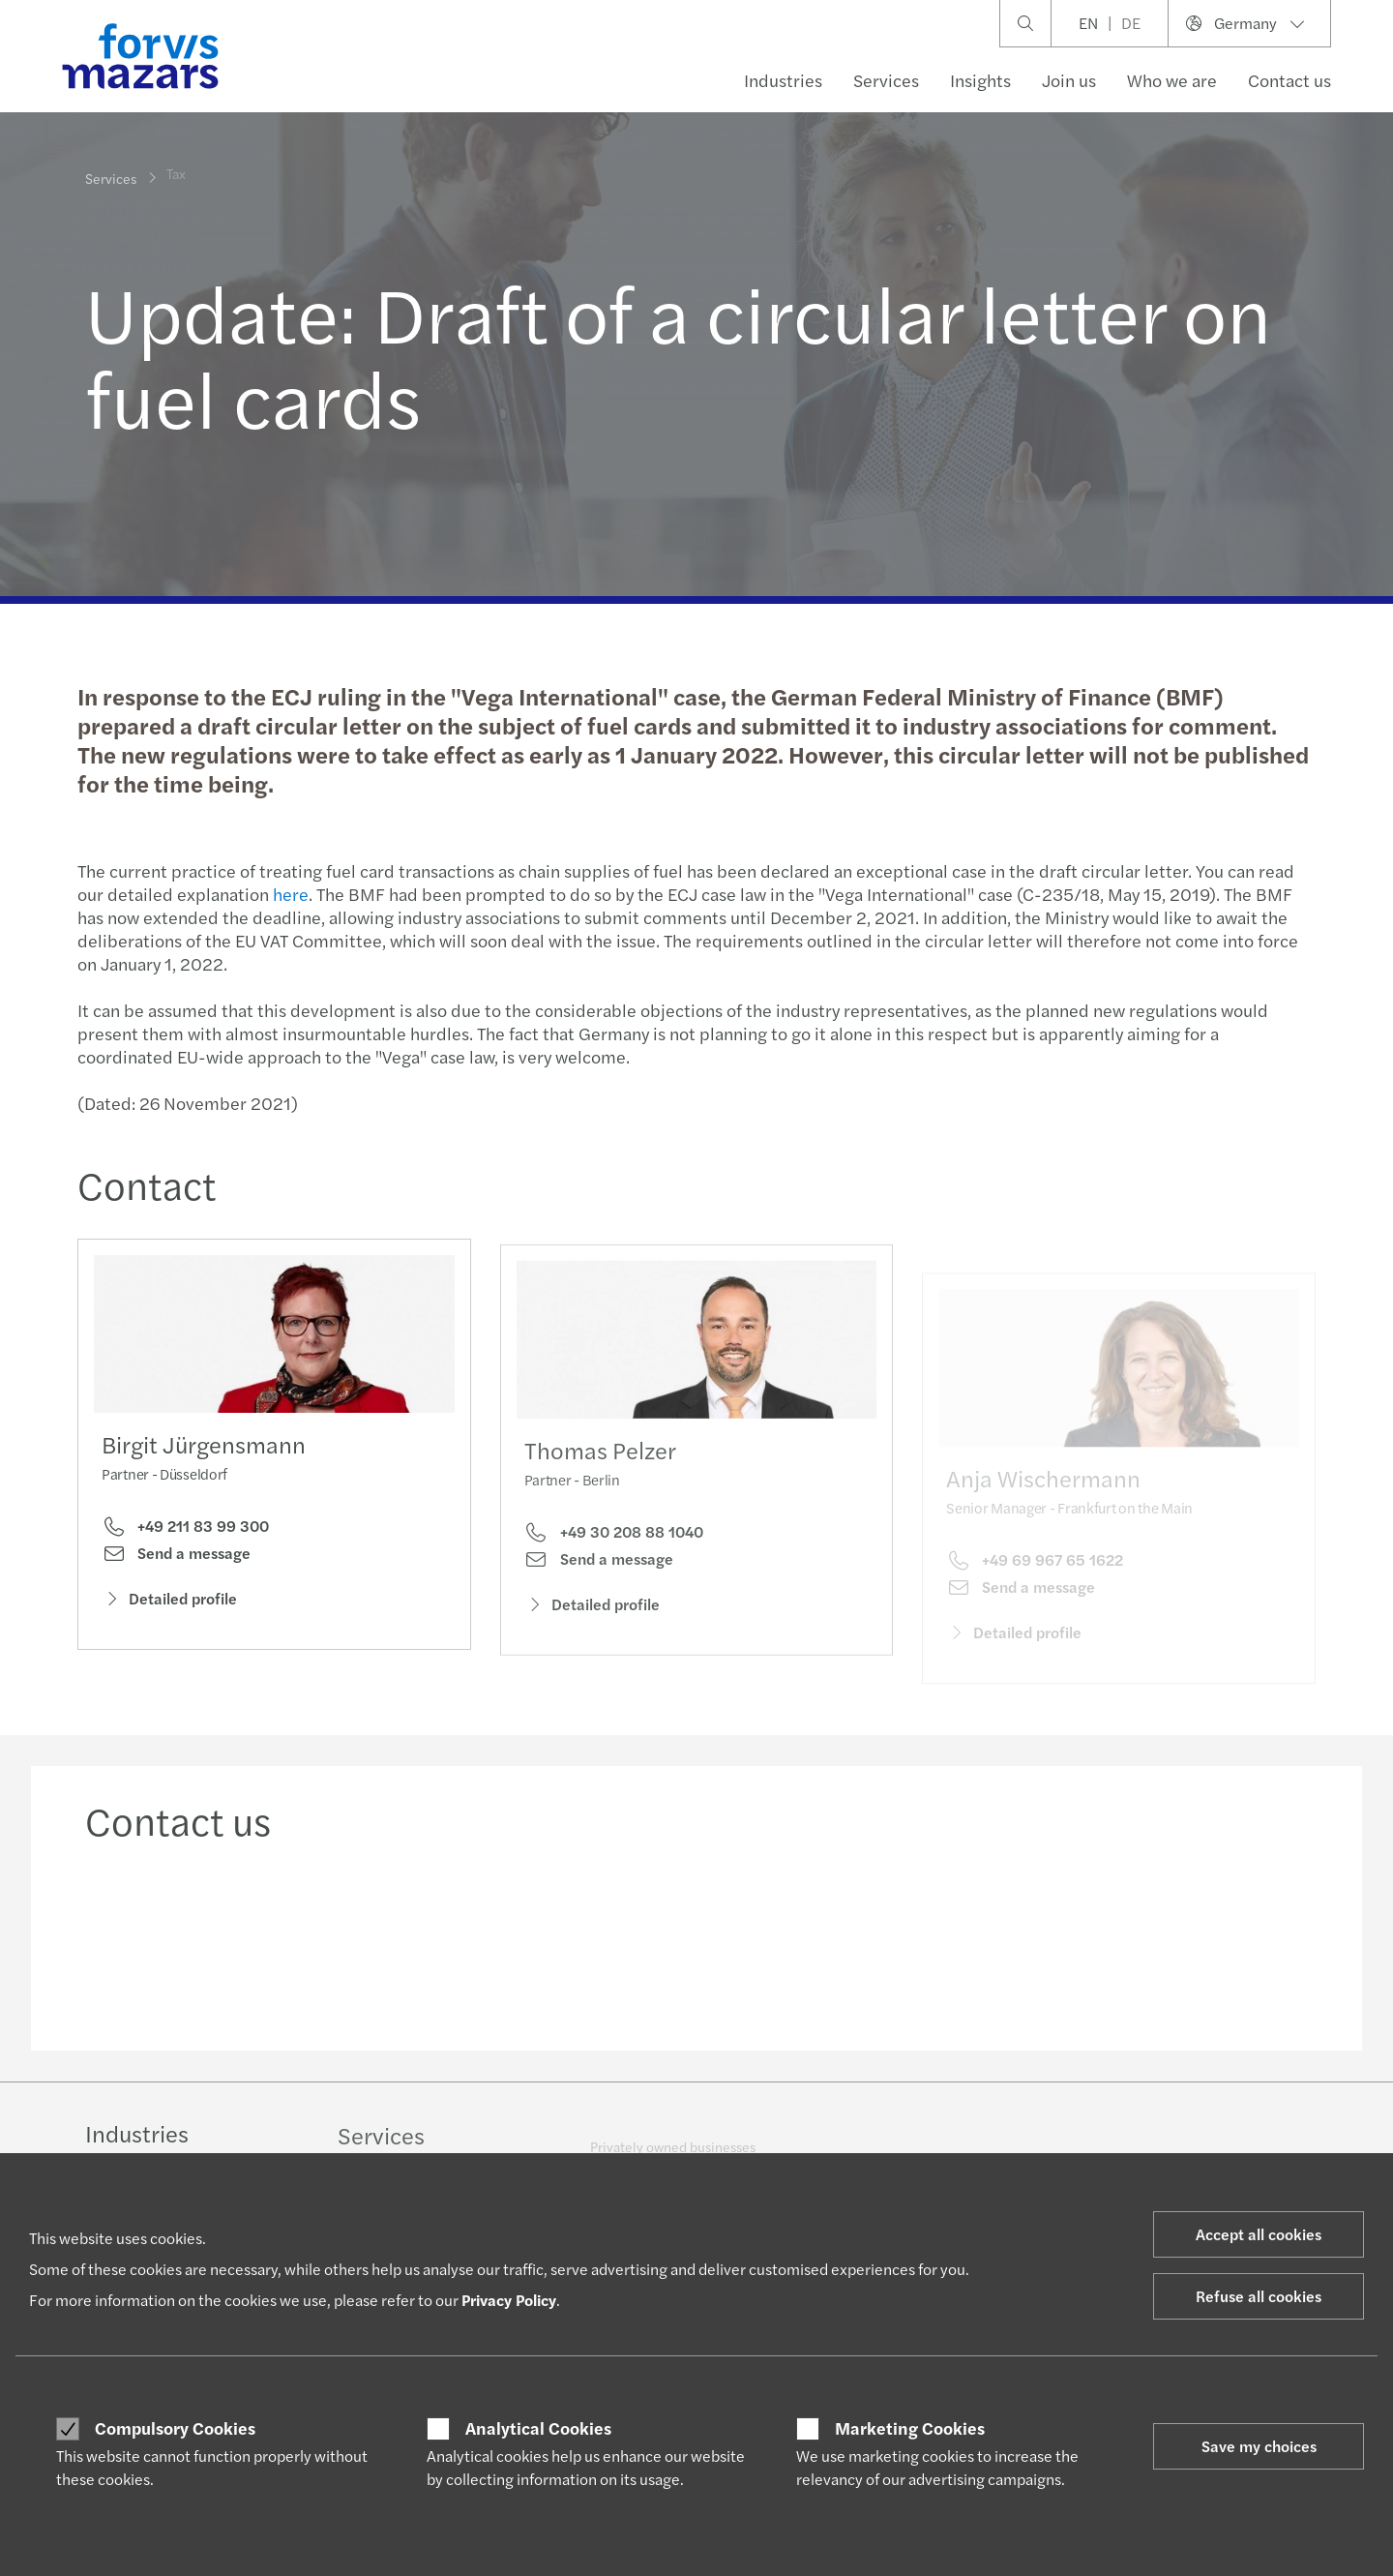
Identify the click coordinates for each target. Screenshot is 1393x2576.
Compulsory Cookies (175, 2428)
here (289, 894)
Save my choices (1259, 2446)
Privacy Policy (508, 2300)
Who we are (1172, 80)
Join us (1069, 80)
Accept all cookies (1258, 2234)
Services (886, 80)
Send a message (176, 1558)
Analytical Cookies (538, 2428)
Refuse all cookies (1258, 2296)
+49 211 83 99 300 (185, 1531)
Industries (783, 80)
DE (1131, 23)
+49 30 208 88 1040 (613, 1557)
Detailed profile (169, 1602)
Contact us (1289, 80)
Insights (980, 80)
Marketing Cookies (910, 2428)
